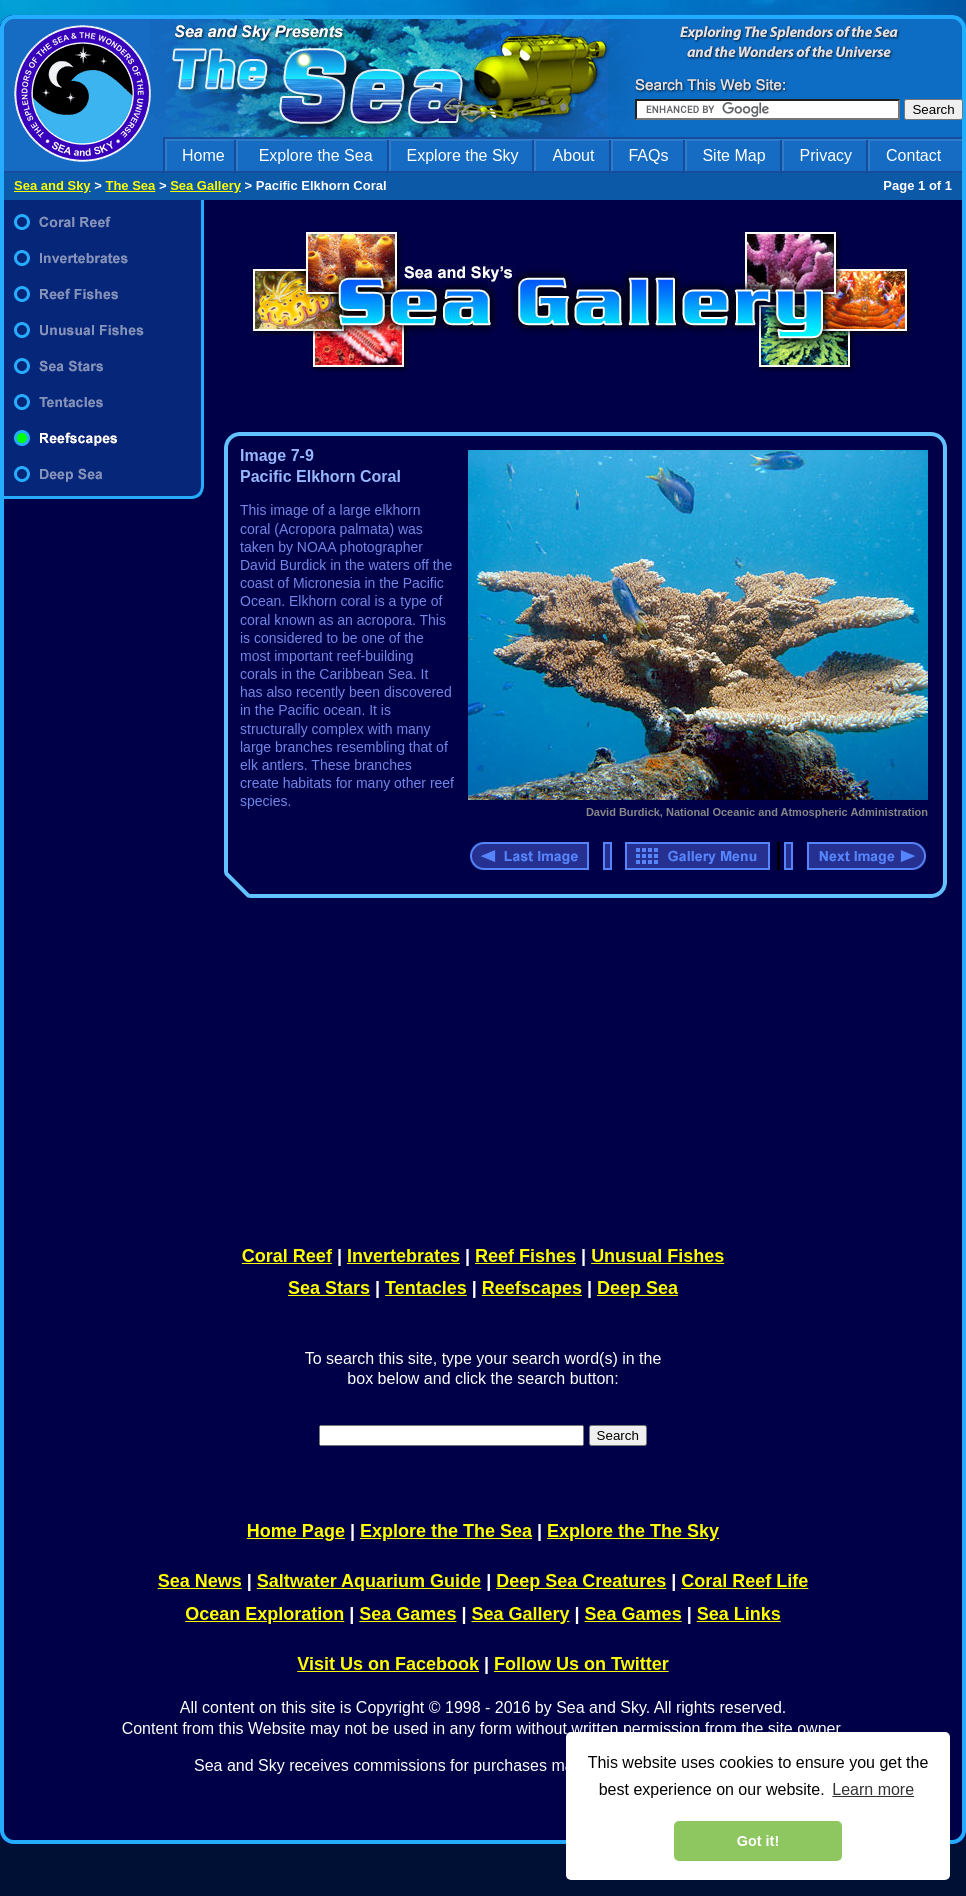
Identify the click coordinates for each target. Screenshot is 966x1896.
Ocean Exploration (264, 1614)
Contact (913, 155)
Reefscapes (532, 1288)
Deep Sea (637, 1288)
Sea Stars (329, 1288)
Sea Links (739, 1614)
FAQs (648, 155)
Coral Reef (287, 1256)
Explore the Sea (316, 155)
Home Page (296, 1531)
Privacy (826, 155)
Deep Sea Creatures (581, 1581)
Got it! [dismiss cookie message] (758, 1841)
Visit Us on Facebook (388, 1664)
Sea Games (407, 1614)
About (574, 155)
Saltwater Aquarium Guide (369, 1581)
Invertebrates (403, 1256)
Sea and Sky (52, 185)
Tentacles (426, 1288)
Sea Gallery (205, 185)
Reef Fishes (525, 1256)
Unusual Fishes (657, 1256)
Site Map (733, 155)
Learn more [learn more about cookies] (873, 1789)
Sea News (200, 1581)
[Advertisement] (581, 1068)
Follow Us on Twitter (581, 1664)
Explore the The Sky (633, 1531)
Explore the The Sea (446, 1531)
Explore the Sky (463, 155)
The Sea (130, 185)
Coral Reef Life (744, 1581)
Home (203, 155)
